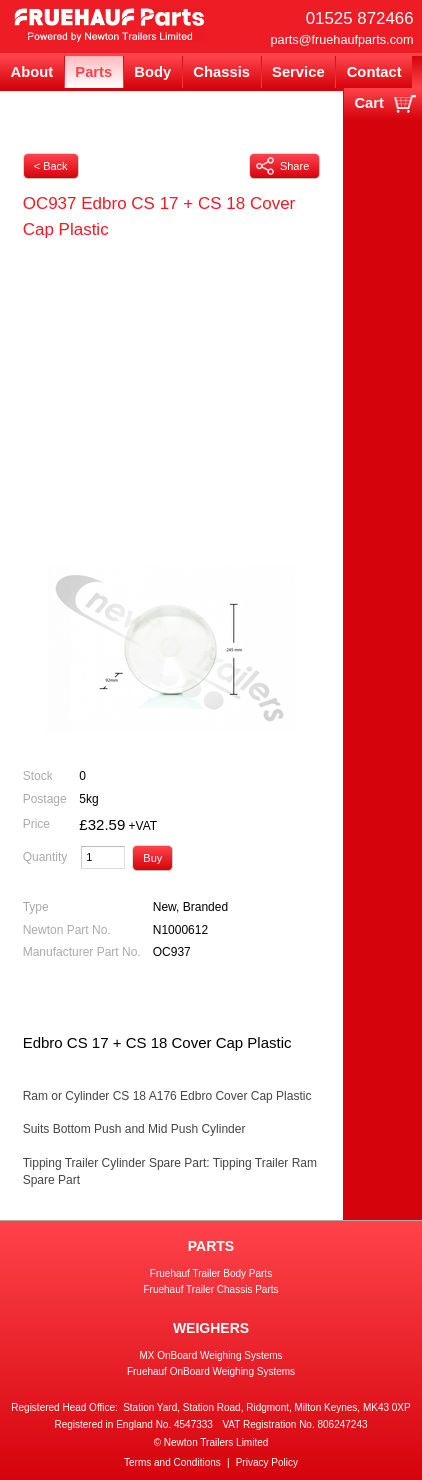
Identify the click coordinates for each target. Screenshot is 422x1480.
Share (282, 166)
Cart (369, 103)
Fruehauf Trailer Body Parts (211, 1273)
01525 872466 (360, 18)
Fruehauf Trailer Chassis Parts (210, 1289)
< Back (51, 166)
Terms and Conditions (172, 1462)
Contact (374, 72)
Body (152, 72)
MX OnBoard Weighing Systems (210, 1355)
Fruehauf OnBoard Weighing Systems (211, 1371)
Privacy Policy (267, 1462)
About (32, 72)
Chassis (221, 72)
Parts (93, 72)
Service (298, 72)
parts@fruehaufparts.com (342, 40)
